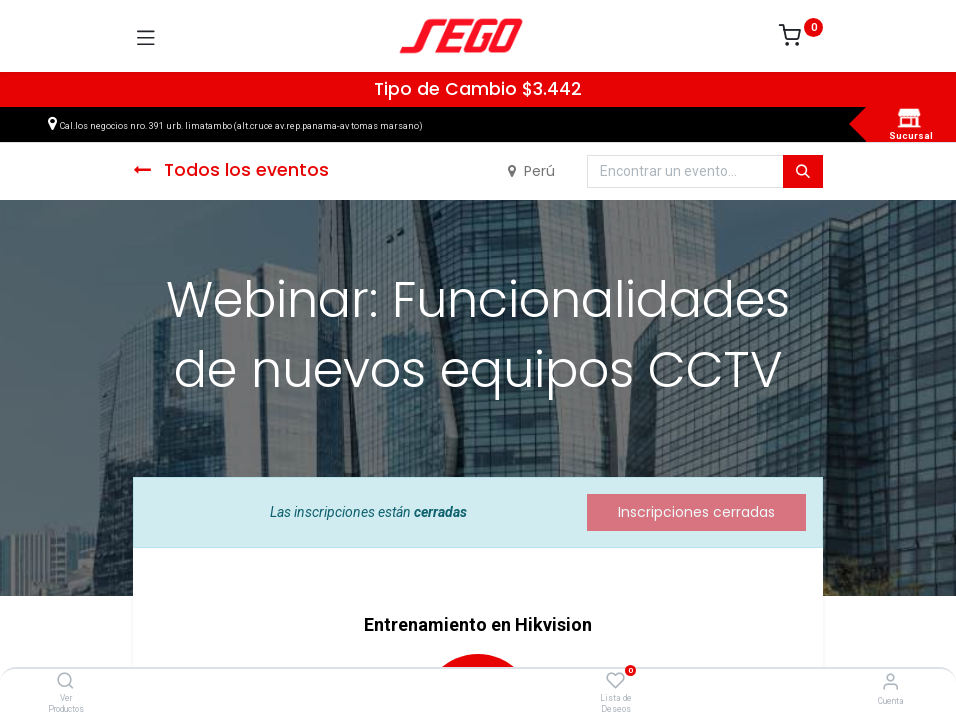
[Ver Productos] (65, 682)
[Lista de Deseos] (615, 681)
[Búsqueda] (803, 172)
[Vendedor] (890, 681)
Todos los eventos (231, 170)
